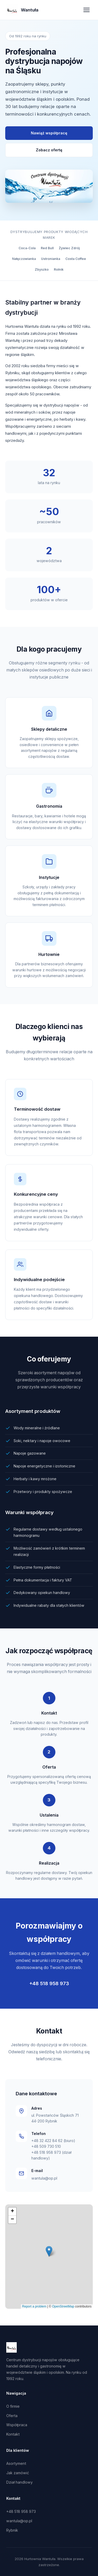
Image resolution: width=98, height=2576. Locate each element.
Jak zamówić (17, 2473)
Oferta (12, 2415)
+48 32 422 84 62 (46, 2140)
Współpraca (16, 2425)
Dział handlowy (19, 2482)
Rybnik (12, 2530)
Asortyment (16, 2463)
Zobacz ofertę (49, 150)
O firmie (13, 2406)
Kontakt (13, 2434)
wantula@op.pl (44, 2178)
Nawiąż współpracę (49, 133)
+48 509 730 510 (46, 2146)
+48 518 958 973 (49, 1983)
